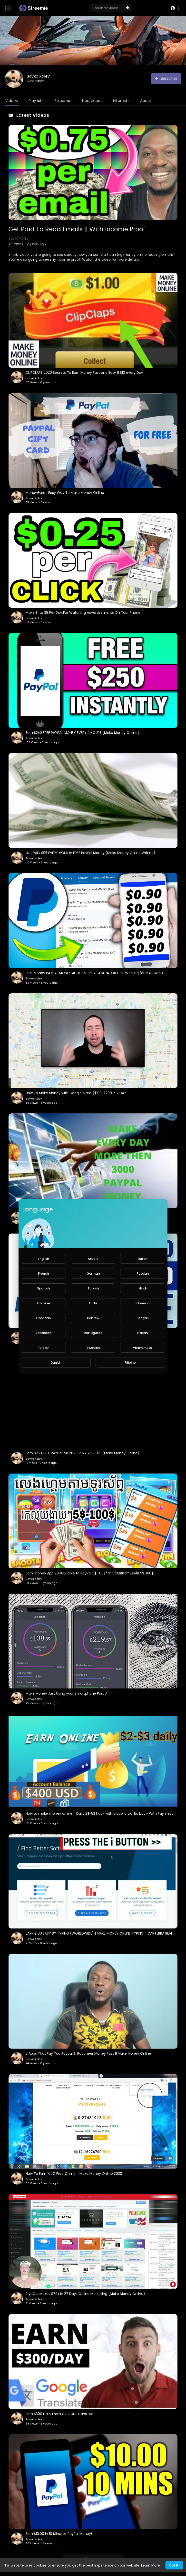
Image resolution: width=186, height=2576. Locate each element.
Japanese (43, 1333)
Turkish (93, 1288)
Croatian (43, 1318)
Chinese (43, 1303)
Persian (43, 1347)
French (43, 1273)
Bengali (142, 1318)
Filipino (130, 1362)
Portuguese (93, 1333)
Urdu (93, 1303)
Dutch (142, 1258)
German (93, 1273)
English (43, 1258)
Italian (142, 1333)
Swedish (93, 1347)
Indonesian (142, 1303)
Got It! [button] (174, 2565)
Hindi (143, 1288)
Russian (143, 1273)
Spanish (43, 1288)
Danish (55, 1362)
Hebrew (93, 1318)
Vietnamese (142, 1347)
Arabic (93, 1258)
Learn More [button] (150, 2565)
